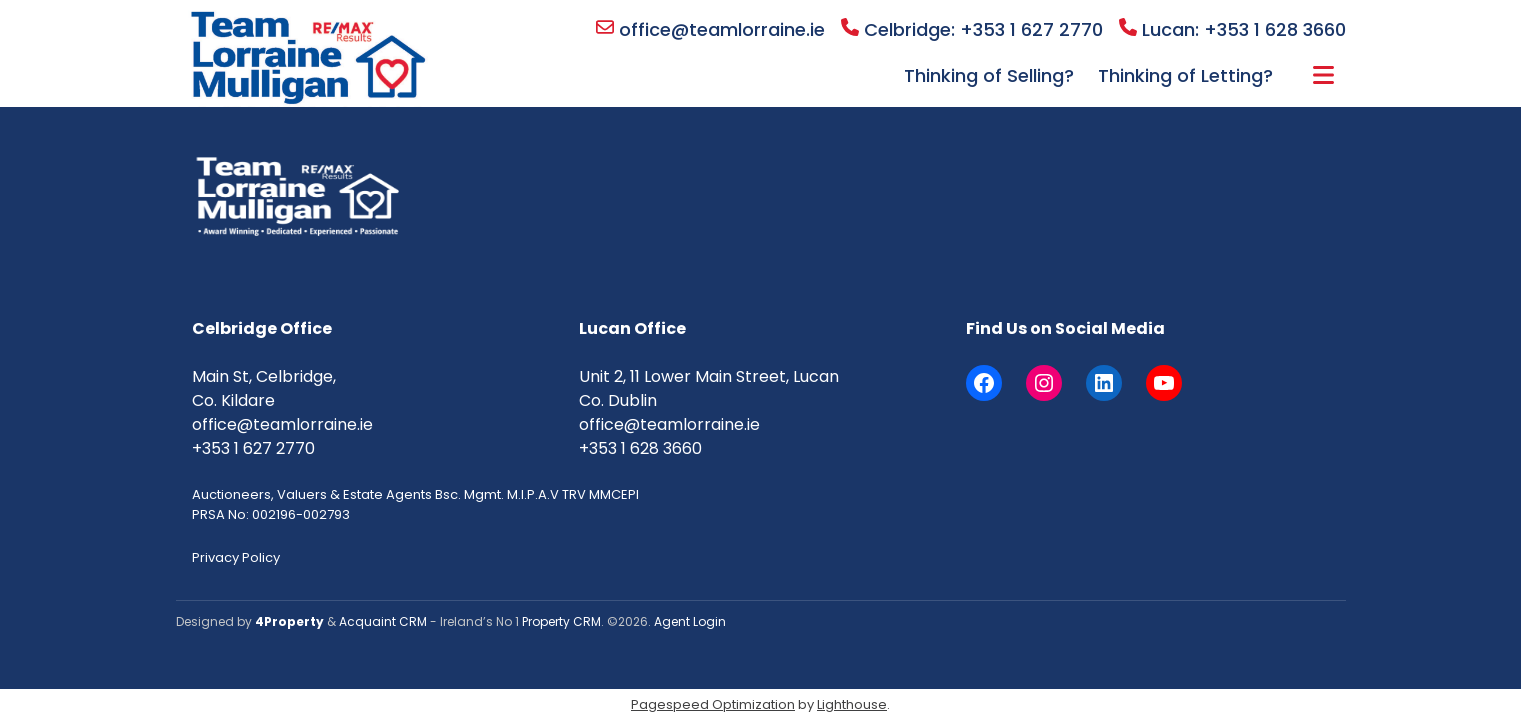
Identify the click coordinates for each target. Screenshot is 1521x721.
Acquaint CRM (383, 621)
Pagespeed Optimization (713, 704)
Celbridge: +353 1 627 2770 (972, 29)
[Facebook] (984, 383)
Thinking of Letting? (1185, 75)
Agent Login (690, 621)
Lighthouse (852, 704)
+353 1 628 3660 (640, 448)
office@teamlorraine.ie (710, 29)
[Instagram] (1044, 383)
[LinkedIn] (1104, 383)
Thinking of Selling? (989, 75)
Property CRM (561, 621)
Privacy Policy (236, 557)
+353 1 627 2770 (253, 448)
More (1323, 75)
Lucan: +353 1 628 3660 (1232, 29)
